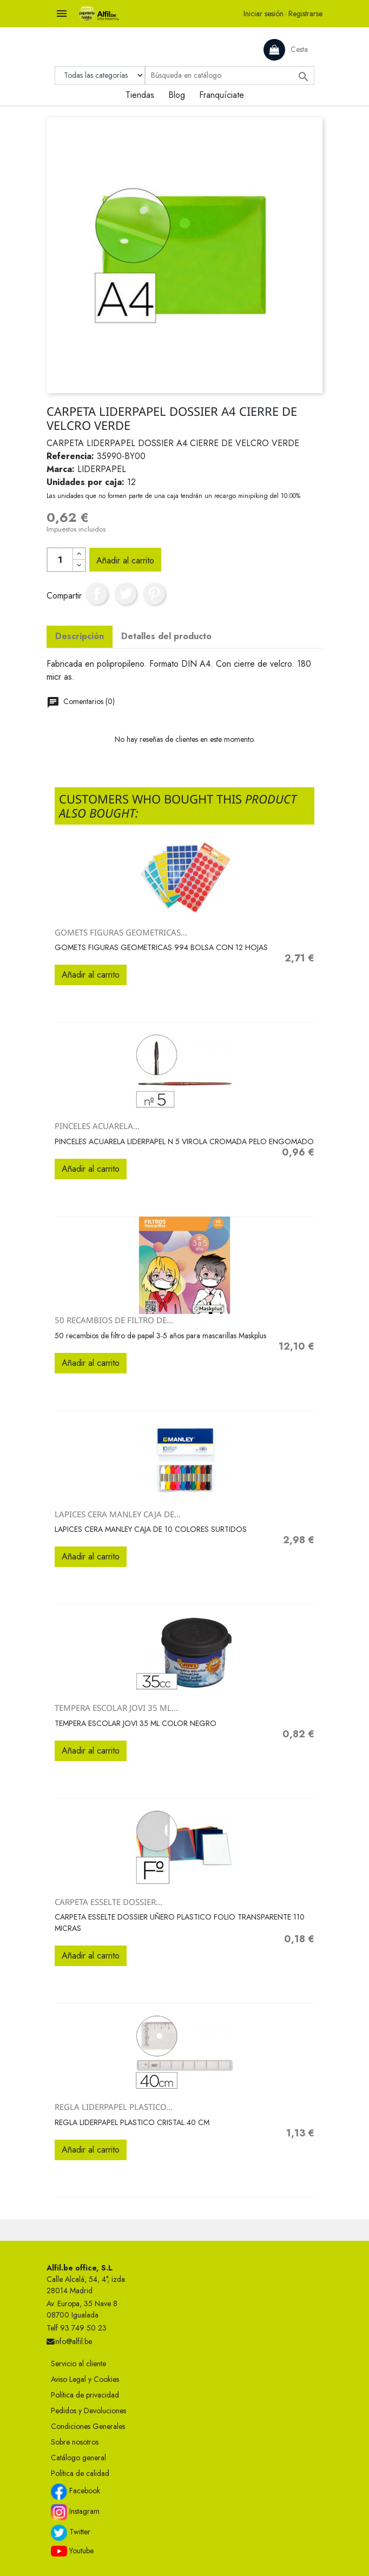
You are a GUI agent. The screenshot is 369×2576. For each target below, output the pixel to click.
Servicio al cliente (78, 2363)
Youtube (72, 2551)
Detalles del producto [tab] (166, 636)
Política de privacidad (85, 2394)
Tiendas (140, 95)
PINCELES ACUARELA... (97, 1125)
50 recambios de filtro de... (114, 1319)
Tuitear (125, 594)
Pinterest (154, 594)
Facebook (75, 2492)
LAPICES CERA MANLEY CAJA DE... (118, 1514)
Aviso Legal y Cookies (85, 2379)
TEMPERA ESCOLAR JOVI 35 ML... (116, 1707)
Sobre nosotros (74, 2441)
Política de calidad (80, 2473)
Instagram (75, 2512)
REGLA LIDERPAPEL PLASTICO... (114, 2106)
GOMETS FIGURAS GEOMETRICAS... (121, 932)
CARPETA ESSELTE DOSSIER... (108, 1901)
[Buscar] (229, 75)
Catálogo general (78, 2457)
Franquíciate (221, 95)
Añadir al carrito (125, 560)
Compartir (97, 594)
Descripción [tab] (79, 636)
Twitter (70, 2533)
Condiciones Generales (88, 2426)
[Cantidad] (60, 560)
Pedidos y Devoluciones (88, 2410)
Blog (176, 95)
